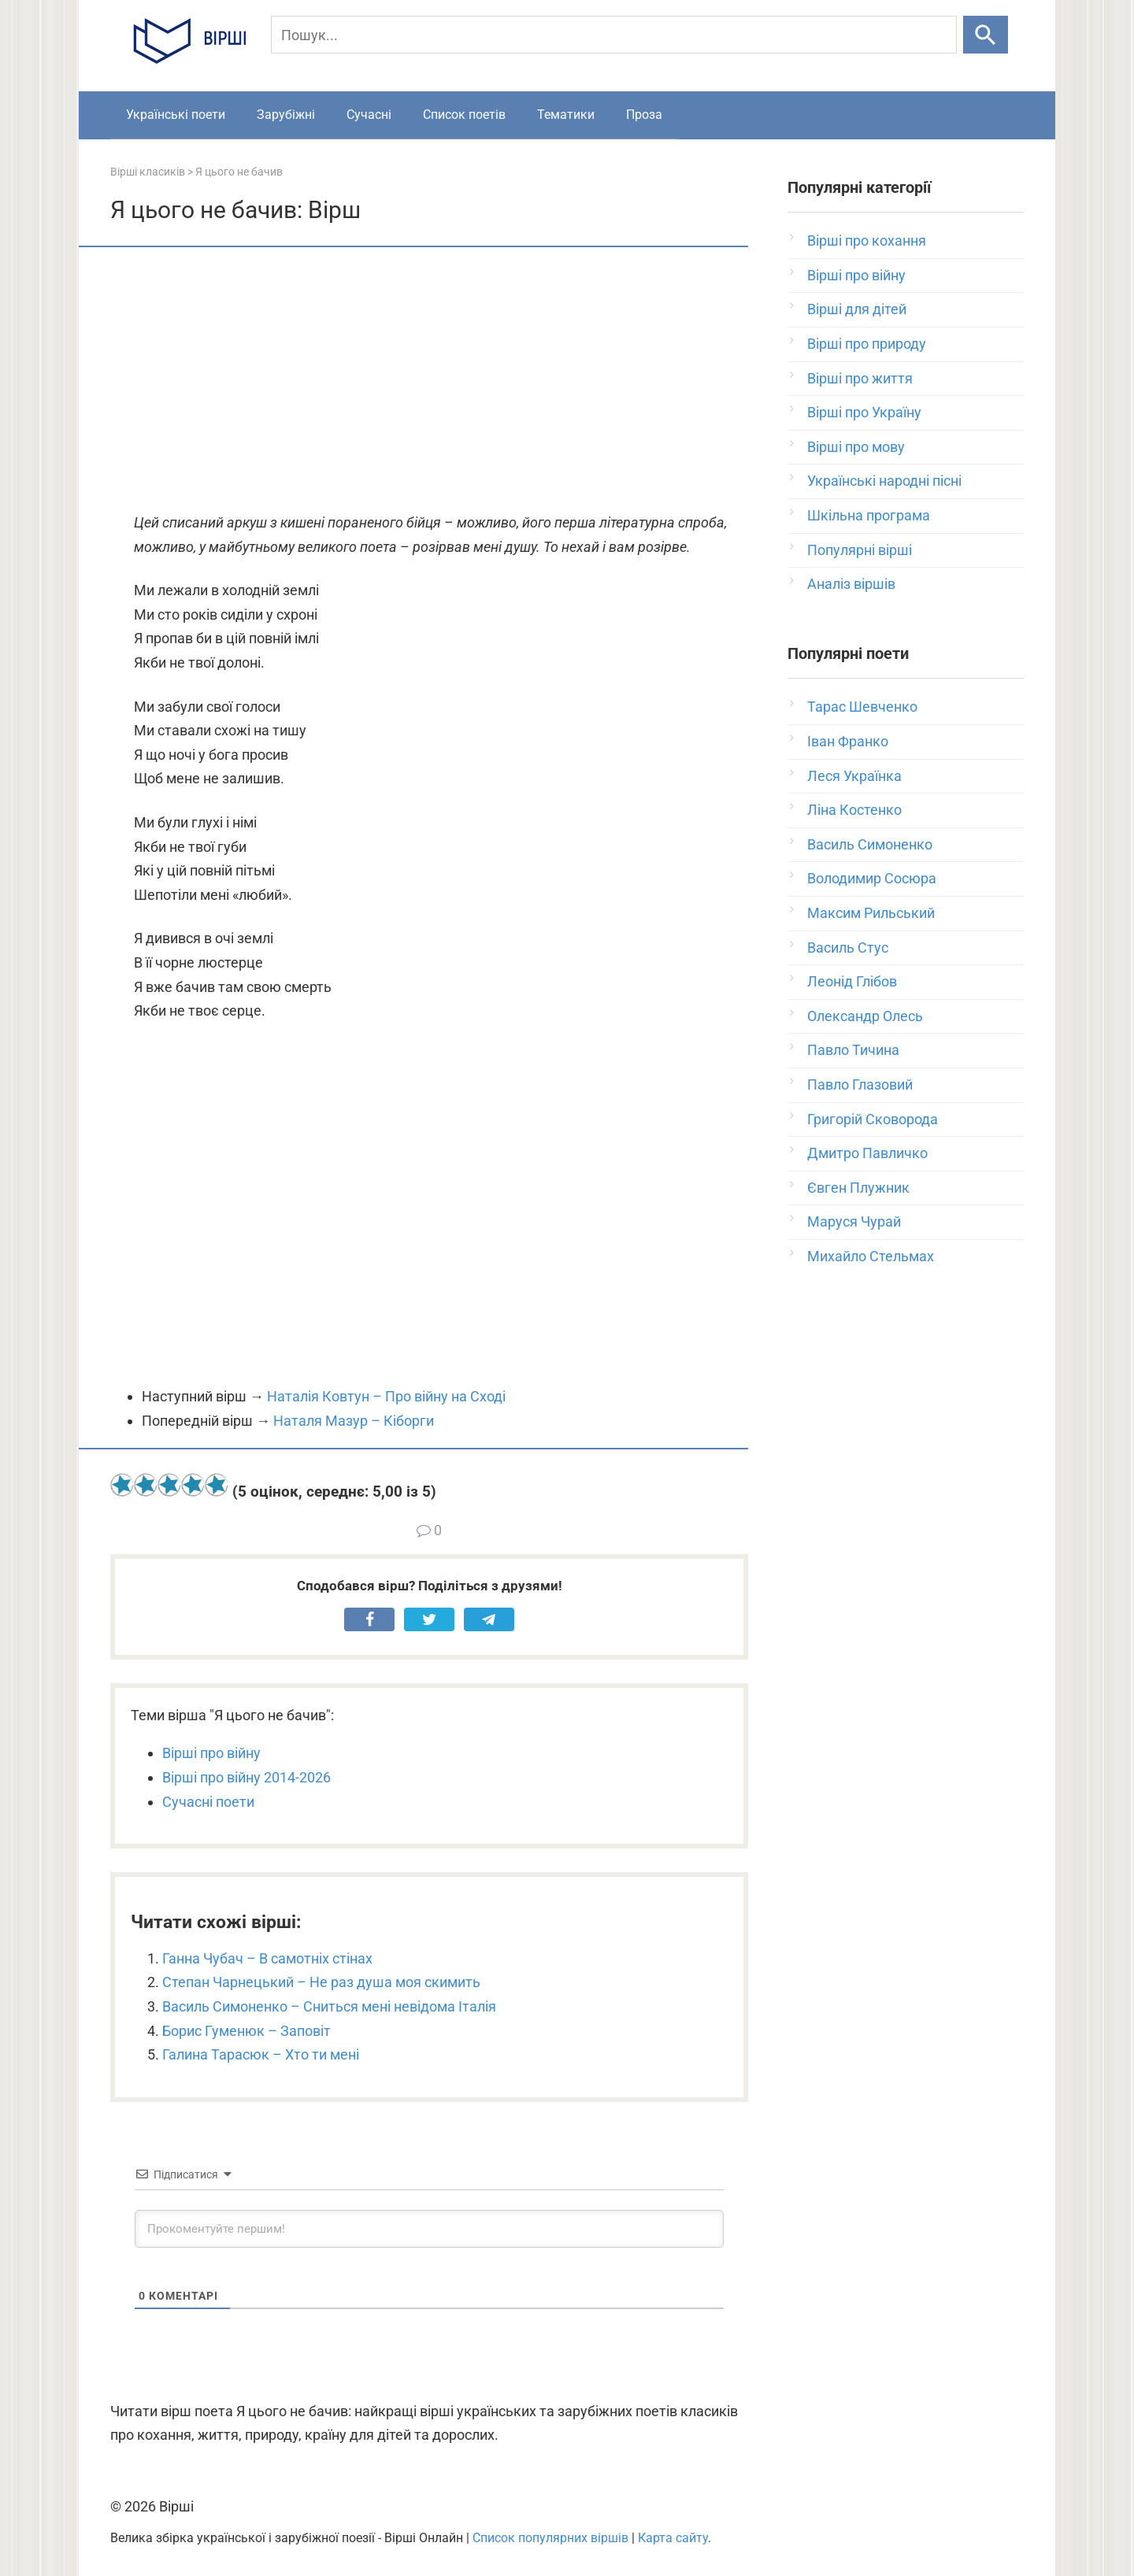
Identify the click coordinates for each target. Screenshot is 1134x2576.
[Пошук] (614, 35)
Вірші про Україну (864, 412)
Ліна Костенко (854, 809)
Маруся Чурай (854, 1221)
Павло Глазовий (860, 1084)
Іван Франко (847, 741)
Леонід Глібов (852, 981)
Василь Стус (847, 947)
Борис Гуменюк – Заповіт (246, 2031)
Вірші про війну (211, 1753)
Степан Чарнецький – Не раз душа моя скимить (321, 1982)
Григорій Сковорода (872, 1119)
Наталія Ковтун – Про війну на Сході (386, 1396)
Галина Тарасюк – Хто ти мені (260, 2054)
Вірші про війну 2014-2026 (246, 1777)
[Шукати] (985, 35)
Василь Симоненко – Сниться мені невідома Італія (329, 2006)
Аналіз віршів (851, 584)
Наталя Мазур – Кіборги (353, 1420)
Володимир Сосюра (871, 878)
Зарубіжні (286, 114)
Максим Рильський (871, 913)
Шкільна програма (868, 515)
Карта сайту (673, 2537)
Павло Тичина (853, 1050)
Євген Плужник (858, 1187)
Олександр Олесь (865, 1016)
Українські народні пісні (884, 480)
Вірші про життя (860, 378)
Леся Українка (854, 776)
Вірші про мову (856, 447)
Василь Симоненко (869, 844)
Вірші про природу (866, 343)
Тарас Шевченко (862, 706)
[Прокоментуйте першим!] (429, 2229)
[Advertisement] (429, 381)
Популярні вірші (859, 550)
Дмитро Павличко (867, 1153)
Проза (644, 114)
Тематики (566, 114)
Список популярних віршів (550, 2537)
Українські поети (175, 114)
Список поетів (464, 114)
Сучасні (368, 114)
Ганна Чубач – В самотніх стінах (267, 1958)
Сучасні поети (208, 1801)
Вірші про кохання (866, 240)
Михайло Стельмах (870, 1256)
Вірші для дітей (856, 309)
